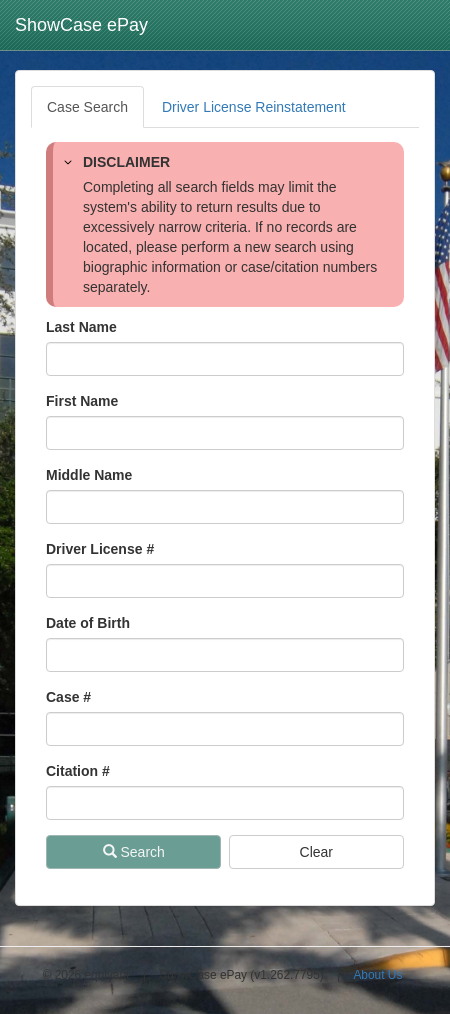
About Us (377, 975)
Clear (316, 852)
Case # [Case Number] (68, 697)
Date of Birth (88, 623)
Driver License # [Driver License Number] (100, 549)
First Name (82, 401)
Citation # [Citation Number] (78, 771)
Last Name (81, 327)
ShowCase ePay (81, 25)
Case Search (87, 107)
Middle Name (89, 475)
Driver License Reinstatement (254, 107)
